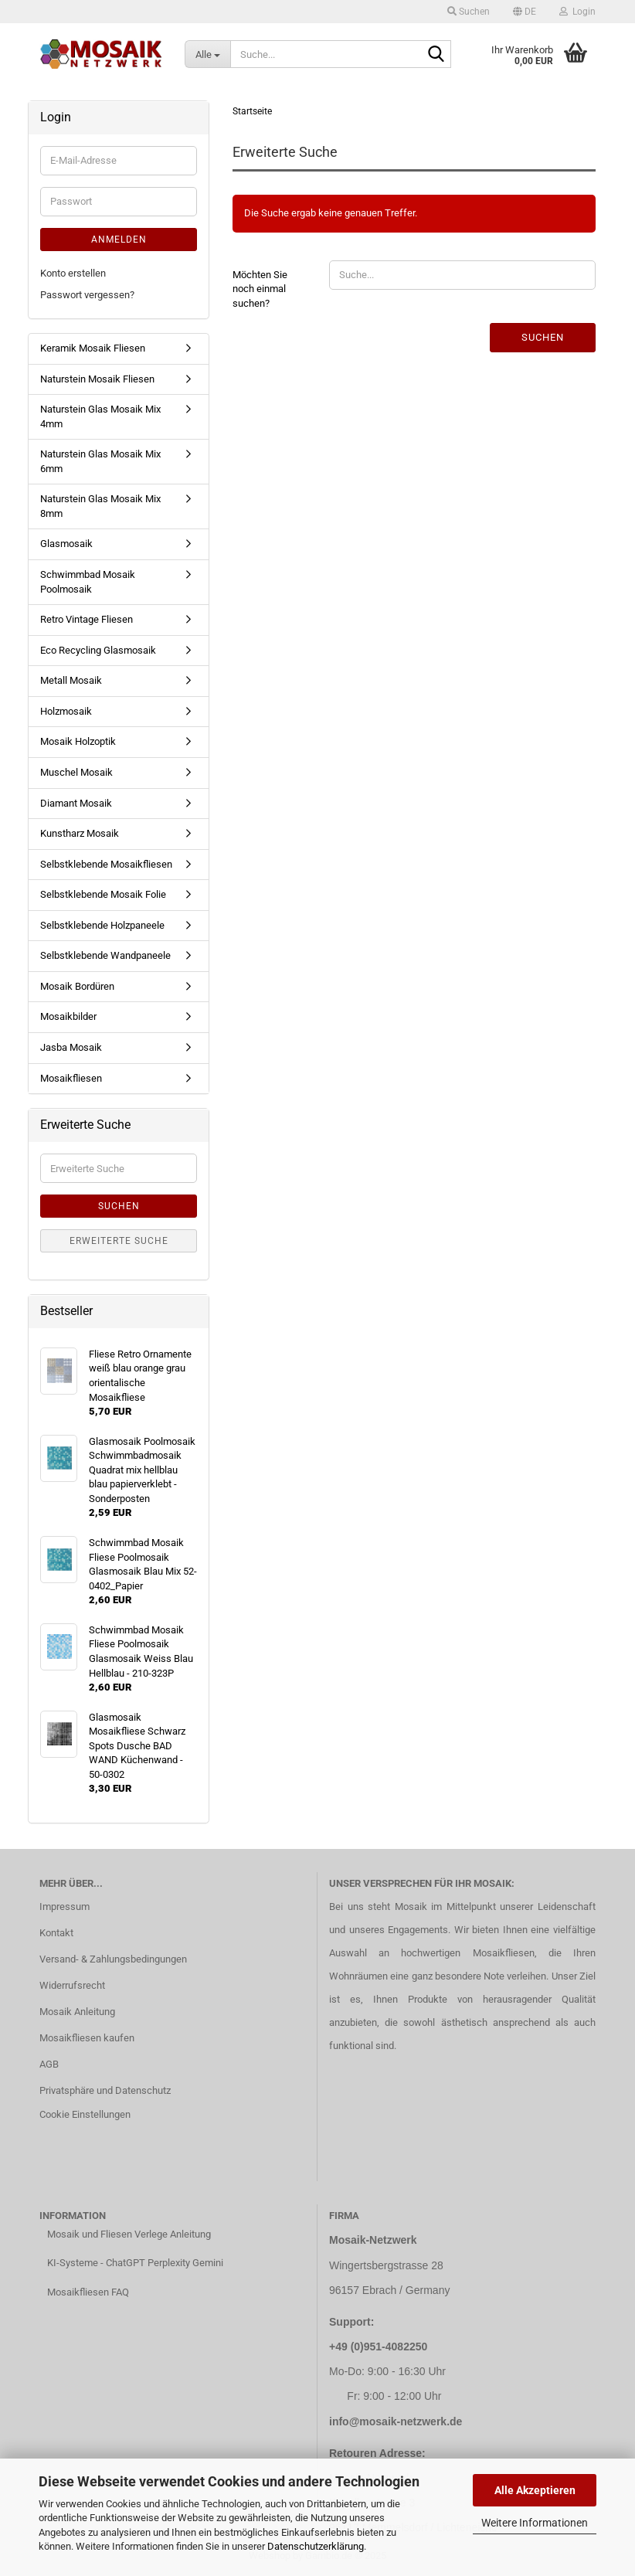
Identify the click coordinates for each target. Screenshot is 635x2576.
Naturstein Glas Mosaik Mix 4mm (100, 416)
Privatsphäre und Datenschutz (105, 2090)
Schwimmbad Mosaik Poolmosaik (87, 582)
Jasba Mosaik (71, 1047)
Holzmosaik (66, 711)
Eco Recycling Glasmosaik (98, 650)
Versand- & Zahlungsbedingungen (113, 1959)
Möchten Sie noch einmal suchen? (260, 289)
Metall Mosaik (71, 680)
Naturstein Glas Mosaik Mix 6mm (100, 461)
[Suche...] (207, 54)
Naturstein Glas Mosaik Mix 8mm (100, 506)
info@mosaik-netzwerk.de (395, 2421)
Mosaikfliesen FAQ (88, 2292)
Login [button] (577, 11)
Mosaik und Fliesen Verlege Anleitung (129, 2234)
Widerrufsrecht (72, 1985)
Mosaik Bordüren (77, 986)
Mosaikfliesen (71, 1078)
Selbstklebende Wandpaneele (105, 955)
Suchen (542, 337)
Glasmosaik (66, 543)
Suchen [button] (468, 11)
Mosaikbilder (68, 1016)
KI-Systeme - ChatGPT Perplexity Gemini (135, 2262)
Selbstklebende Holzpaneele (102, 925)
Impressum (64, 1906)
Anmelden (119, 239)
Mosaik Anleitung (77, 2011)
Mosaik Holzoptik (78, 741)
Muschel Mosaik (76, 772)
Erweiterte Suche (119, 1240)
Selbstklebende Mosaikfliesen (106, 864)
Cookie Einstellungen (85, 2114)
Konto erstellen (73, 273)
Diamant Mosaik (76, 803)
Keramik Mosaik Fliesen (92, 348)
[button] (524, 11)
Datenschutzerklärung (315, 2546)
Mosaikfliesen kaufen (86, 2038)
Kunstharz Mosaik (79, 833)
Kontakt (56, 1933)
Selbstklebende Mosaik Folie (103, 894)
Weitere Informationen (534, 2523)
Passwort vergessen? (87, 295)
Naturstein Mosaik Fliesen (97, 379)
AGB (49, 2064)
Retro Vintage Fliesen (86, 619)
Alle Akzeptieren (535, 2490)
